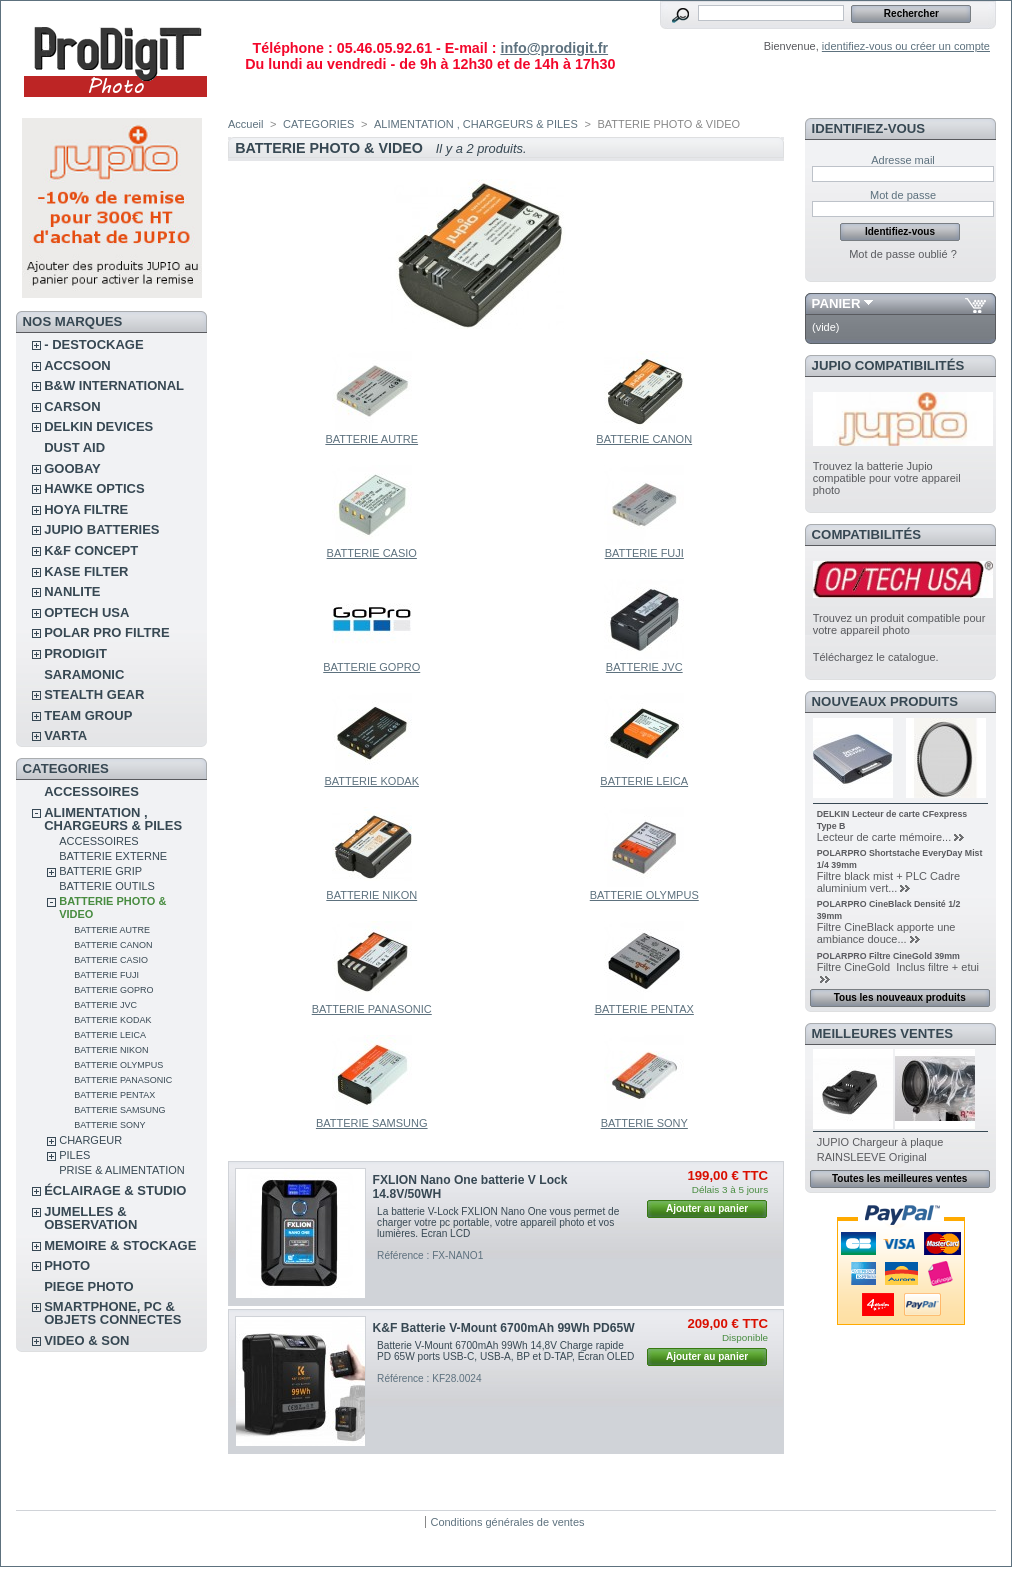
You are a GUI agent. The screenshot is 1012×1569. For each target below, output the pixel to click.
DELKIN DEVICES (98, 426)
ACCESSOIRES (91, 791)
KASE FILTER (86, 571)
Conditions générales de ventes (507, 1522)
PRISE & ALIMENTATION (122, 1170)
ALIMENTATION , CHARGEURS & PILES (113, 819)
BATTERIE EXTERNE (113, 856)
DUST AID (74, 447)
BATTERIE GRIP (100, 871)
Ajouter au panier (707, 1208)
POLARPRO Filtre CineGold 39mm (888, 956)
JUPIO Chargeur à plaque (880, 1142)
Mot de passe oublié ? (903, 254)
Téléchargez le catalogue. (876, 657)
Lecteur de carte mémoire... (884, 837)
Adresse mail (903, 160)
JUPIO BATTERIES (101, 529)
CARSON (72, 406)
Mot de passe (903, 195)
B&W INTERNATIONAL (114, 385)
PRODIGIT (75, 653)
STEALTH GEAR (94, 694)
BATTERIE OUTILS (107, 886)
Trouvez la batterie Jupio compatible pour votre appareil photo (887, 478)
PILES (74, 1155)
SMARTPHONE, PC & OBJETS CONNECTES (112, 1313)
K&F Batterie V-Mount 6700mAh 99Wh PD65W (504, 1328)
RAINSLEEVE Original (872, 1157)
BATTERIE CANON (113, 945)
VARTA (65, 735)
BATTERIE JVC (105, 1005)
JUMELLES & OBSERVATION (90, 1218)
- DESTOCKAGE (93, 344)
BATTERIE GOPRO (113, 990)
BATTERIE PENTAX (114, 1095)
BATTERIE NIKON (111, 1050)
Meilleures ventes (882, 1033)
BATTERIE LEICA (110, 1035)
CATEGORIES (318, 124)
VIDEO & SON (86, 1340)
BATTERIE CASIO (111, 960)
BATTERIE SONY (109, 1125)
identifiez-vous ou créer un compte (906, 46)
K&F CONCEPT (91, 550)
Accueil (245, 124)
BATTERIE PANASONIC (123, 1080)
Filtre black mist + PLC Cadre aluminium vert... (888, 882)
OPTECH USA (86, 612)
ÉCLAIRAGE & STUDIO (115, 1190)
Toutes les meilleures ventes (899, 1178)
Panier (836, 303)
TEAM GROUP (88, 715)
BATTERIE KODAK (112, 1020)
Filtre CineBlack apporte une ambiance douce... (886, 933)
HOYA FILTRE (86, 509)
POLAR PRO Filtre (106, 632)
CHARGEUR (90, 1140)
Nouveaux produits (885, 701)
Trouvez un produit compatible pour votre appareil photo (899, 624)
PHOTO (67, 1265)
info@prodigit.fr (554, 48)
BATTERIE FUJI (106, 975)
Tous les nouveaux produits (900, 997)
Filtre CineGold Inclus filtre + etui (898, 967)
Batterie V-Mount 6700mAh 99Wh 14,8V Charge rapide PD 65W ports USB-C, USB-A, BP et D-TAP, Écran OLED (505, 1351)
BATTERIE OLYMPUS (118, 1065)
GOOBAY (72, 468)
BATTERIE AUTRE (112, 930)
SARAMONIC (84, 674)
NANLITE (72, 591)
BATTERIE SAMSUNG (119, 1110)
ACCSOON (77, 365)
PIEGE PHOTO (88, 1286)
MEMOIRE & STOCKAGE (120, 1245)
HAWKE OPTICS (94, 488)
